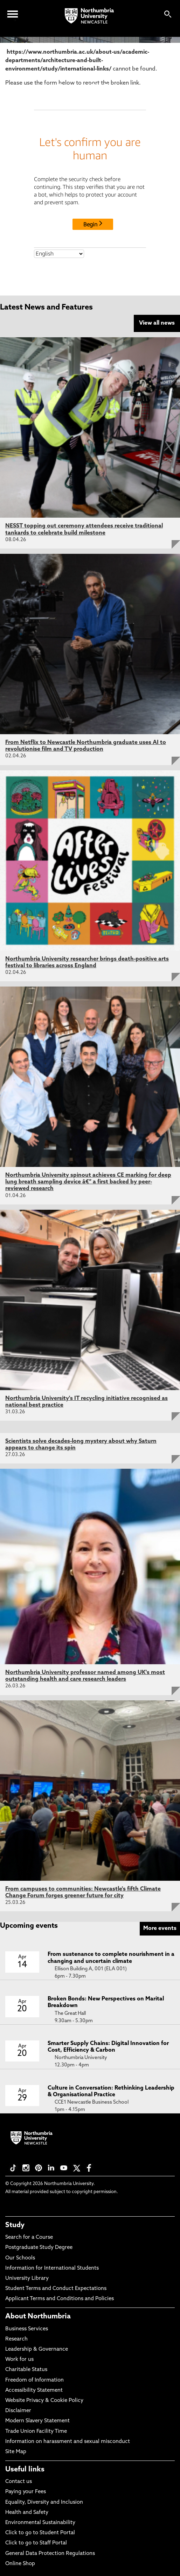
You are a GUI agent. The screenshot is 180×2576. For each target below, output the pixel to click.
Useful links (24, 2469)
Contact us (18, 2481)
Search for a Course (29, 2237)
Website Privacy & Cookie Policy (44, 2400)
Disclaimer (18, 2411)
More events (159, 1928)
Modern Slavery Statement (37, 2421)
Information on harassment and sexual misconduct (67, 2441)
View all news (157, 323)
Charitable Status (26, 2369)
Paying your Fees (25, 2492)
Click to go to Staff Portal (36, 2543)
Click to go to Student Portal (40, 2533)
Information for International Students (52, 2268)
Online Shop (20, 2564)
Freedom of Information (34, 2380)
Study (15, 2225)
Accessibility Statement (34, 2390)
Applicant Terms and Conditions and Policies (59, 2299)
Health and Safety (26, 2512)
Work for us (19, 2359)
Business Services (26, 2329)
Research (16, 2339)
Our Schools (20, 2258)
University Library (27, 2278)
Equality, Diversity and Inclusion (44, 2502)
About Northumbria (38, 2316)
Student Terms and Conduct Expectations (55, 2288)
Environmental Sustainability (40, 2522)
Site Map (15, 2452)
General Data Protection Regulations (50, 2553)
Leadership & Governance (36, 2349)
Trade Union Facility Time (36, 2431)
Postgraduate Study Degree (38, 2247)
